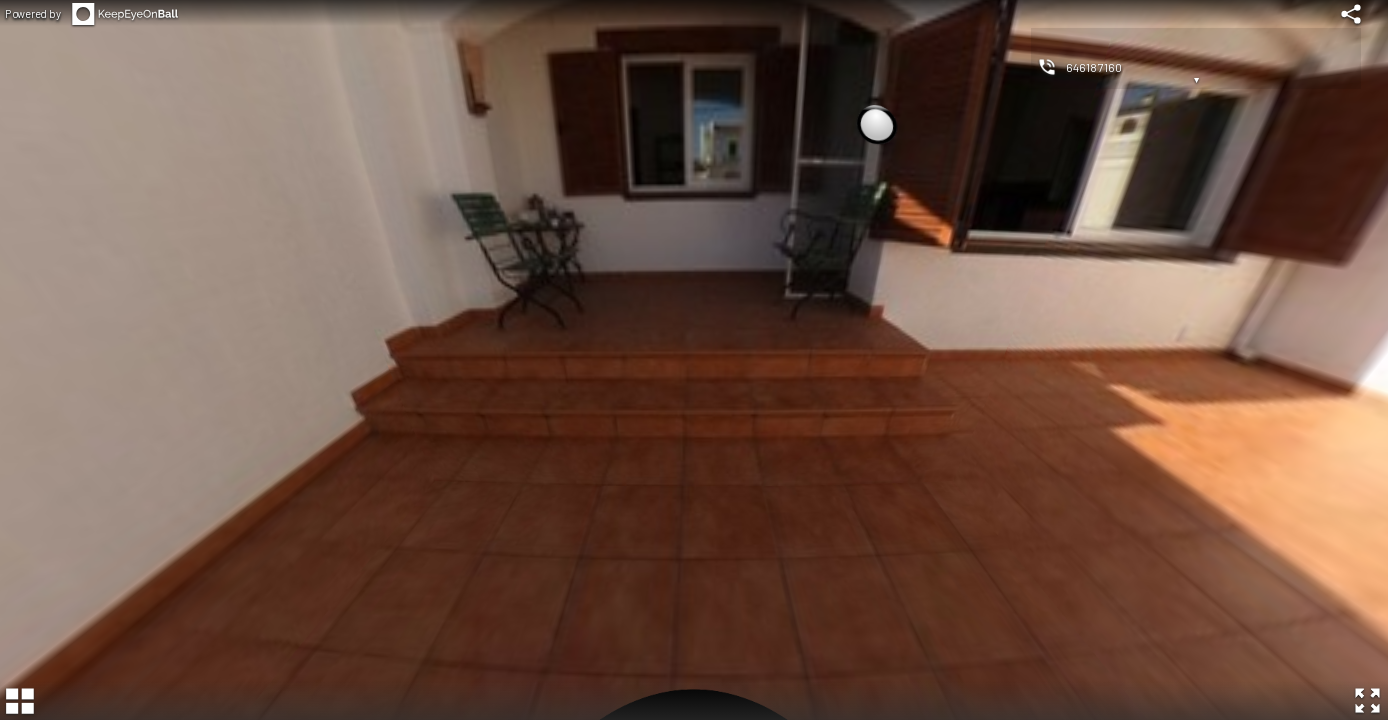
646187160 (1094, 67)
